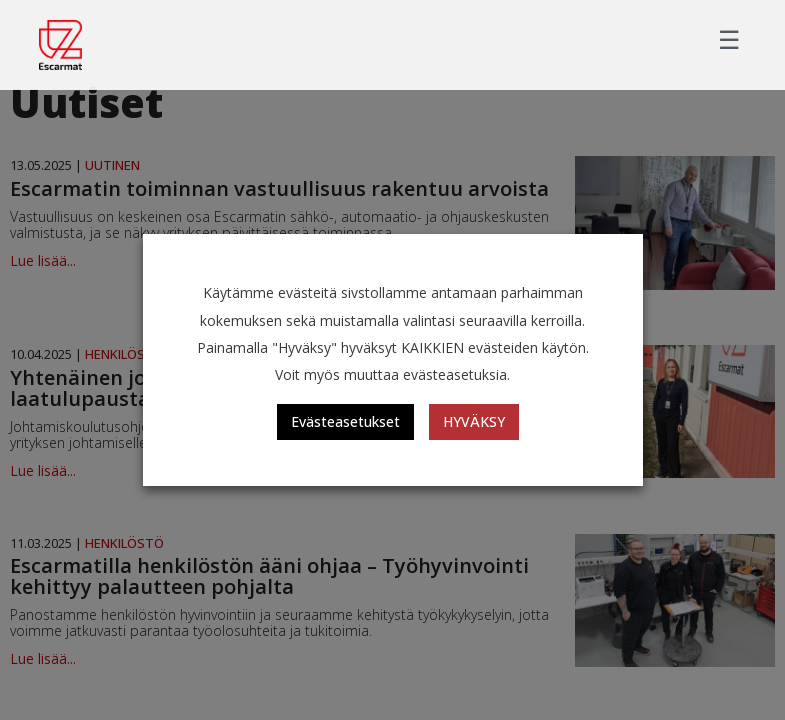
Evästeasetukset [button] (345, 421)
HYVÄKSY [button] (474, 421)
